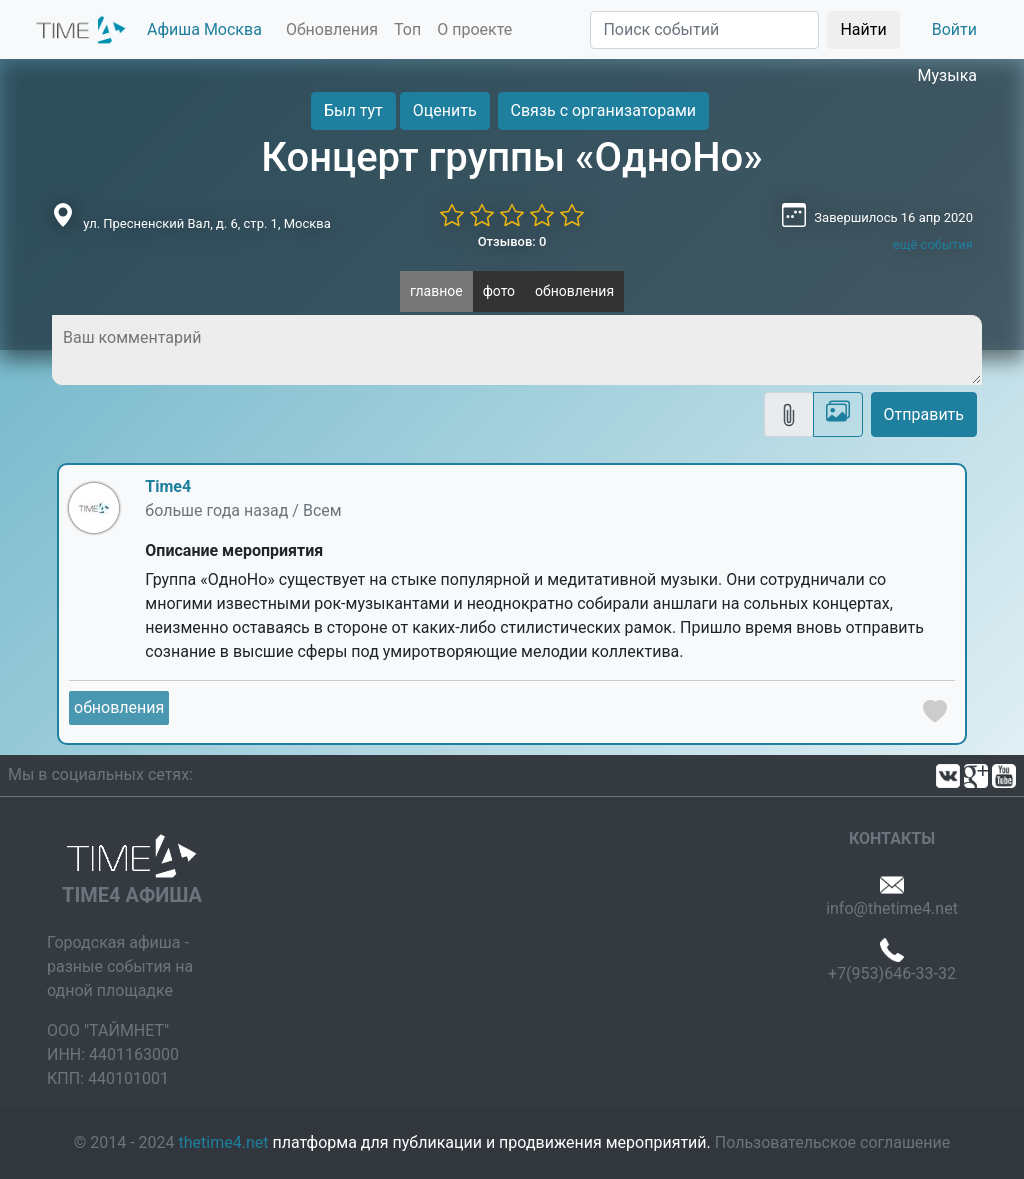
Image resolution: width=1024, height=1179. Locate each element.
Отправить (924, 414)
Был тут (353, 110)
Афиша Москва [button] (204, 29)
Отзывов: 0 (512, 241)
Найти (863, 29)
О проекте (474, 29)
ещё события (933, 244)
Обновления (332, 29)
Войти (954, 29)
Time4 (168, 486)
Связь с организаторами (603, 110)
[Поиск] (704, 30)
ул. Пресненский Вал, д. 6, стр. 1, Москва (207, 223)
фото (499, 291)
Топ (407, 29)
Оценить (445, 110)
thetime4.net (224, 1142)
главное (436, 291)
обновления (574, 291)
